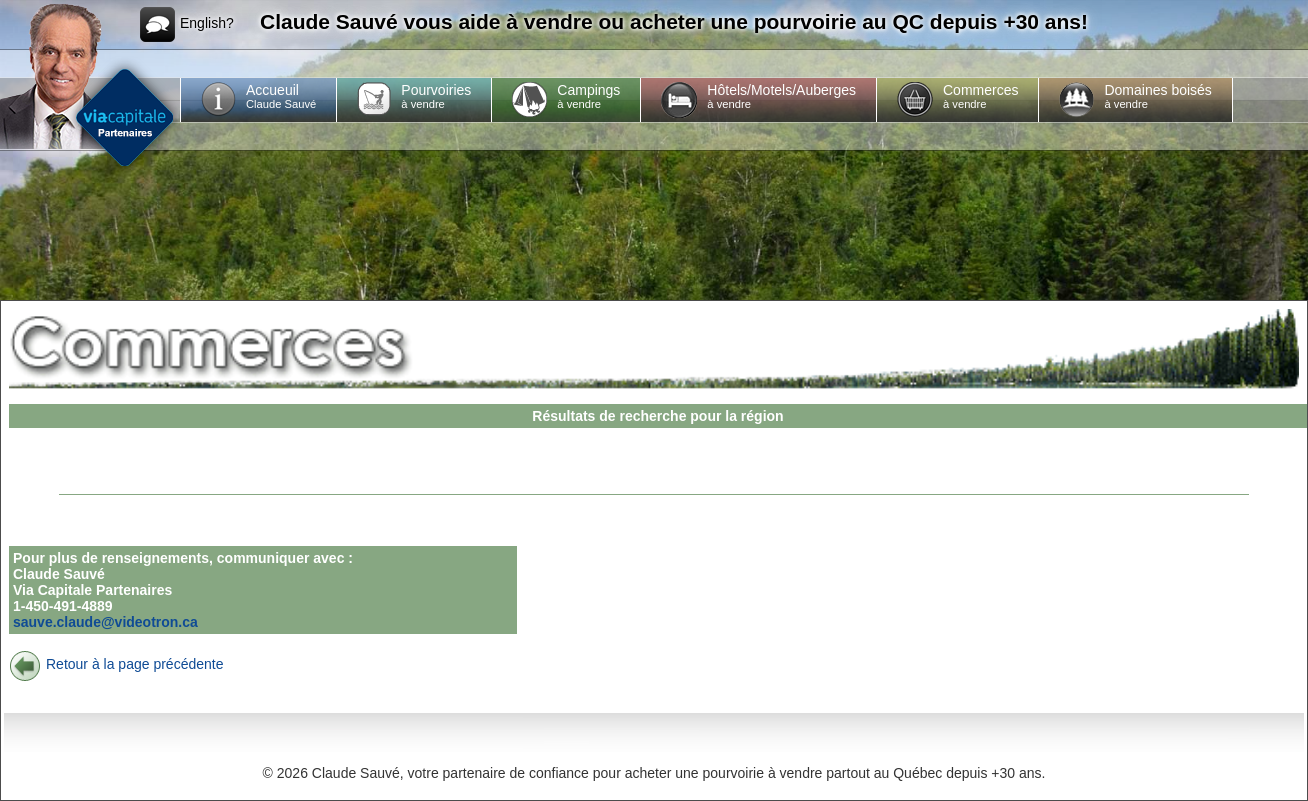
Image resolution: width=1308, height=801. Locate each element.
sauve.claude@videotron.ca (105, 622)
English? (187, 24)
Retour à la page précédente (116, 664)
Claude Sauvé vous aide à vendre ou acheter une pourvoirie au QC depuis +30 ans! (674, 21)
